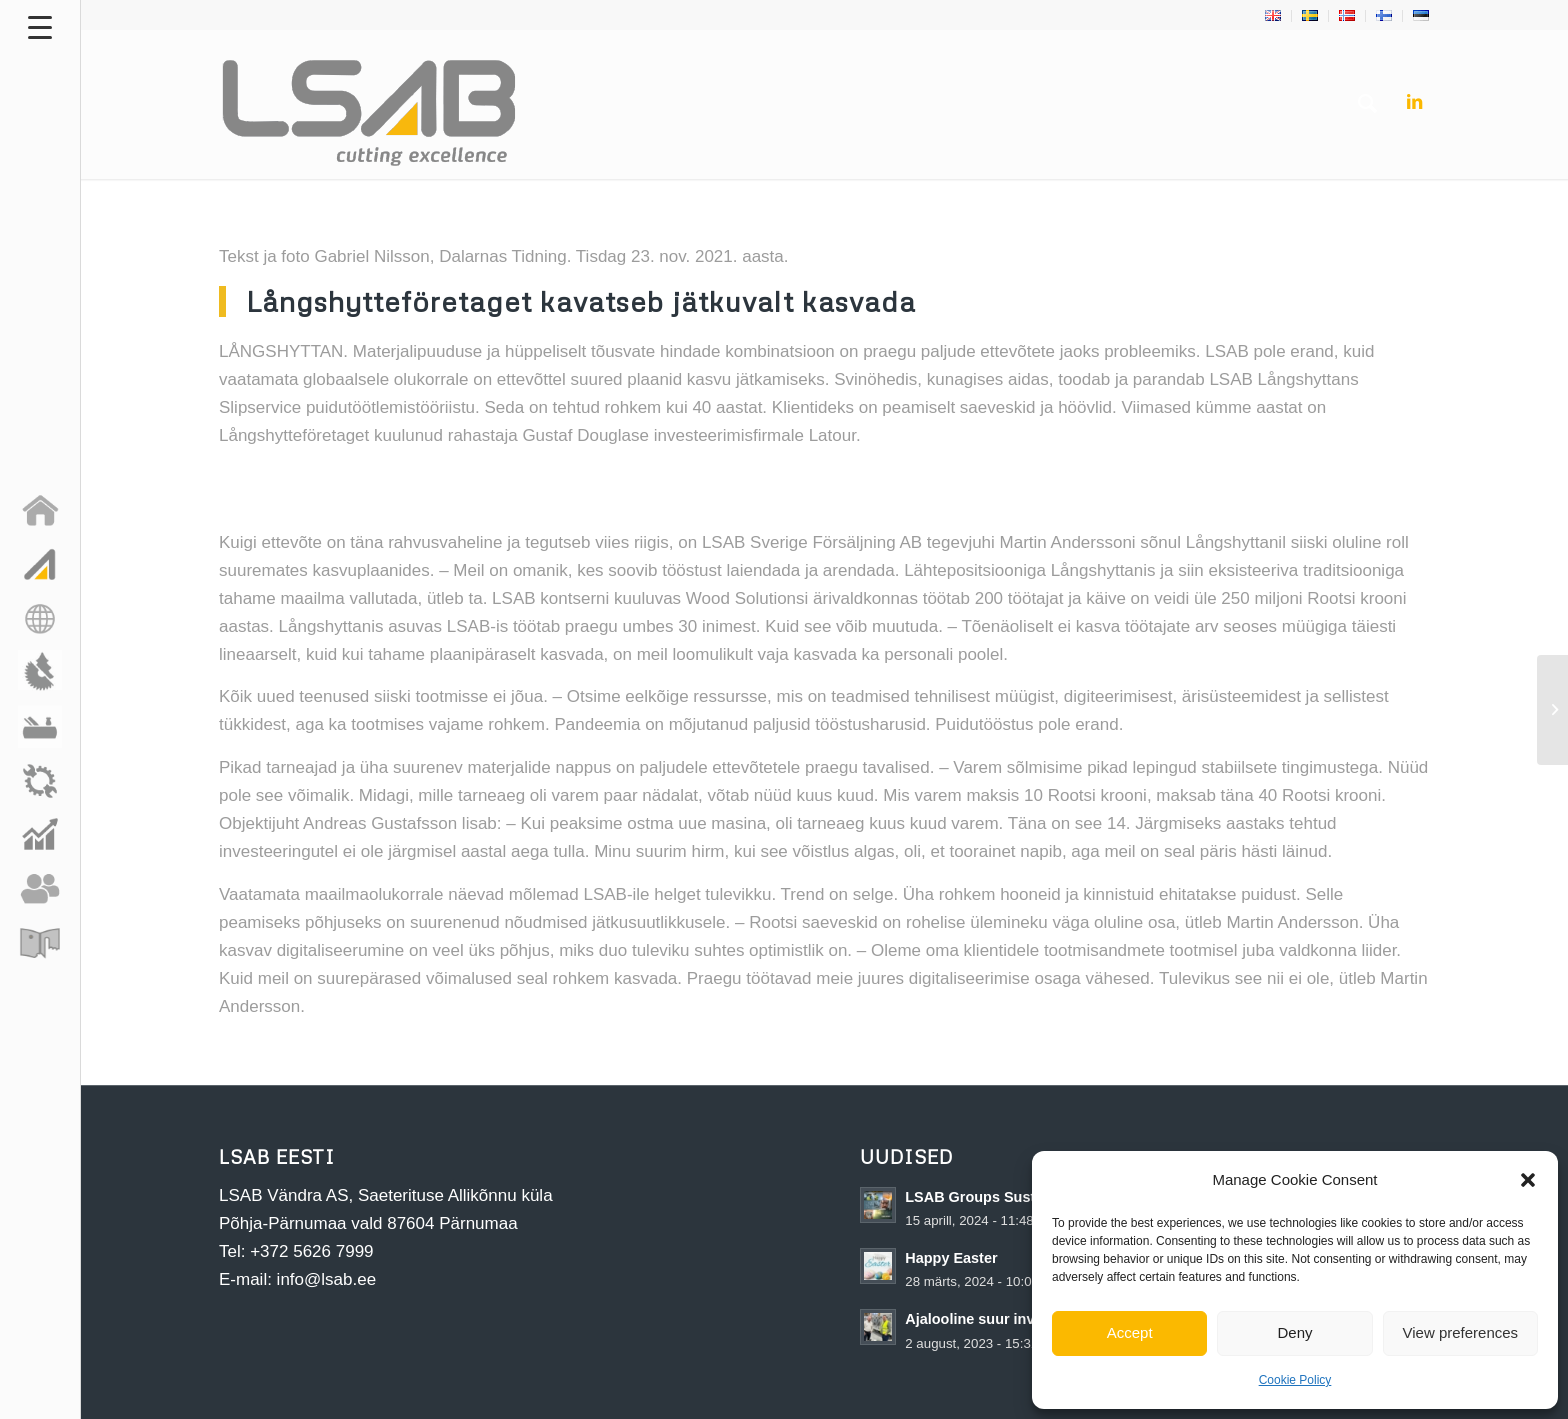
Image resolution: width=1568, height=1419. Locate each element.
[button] (1528, 1180)
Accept (1130, 1332)
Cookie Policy (1295, 1380)
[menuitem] (1273, 16)
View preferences (1461, 1332)
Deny (1294, 1332)
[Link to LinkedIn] (1414, 103)
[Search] (1367, 104)
